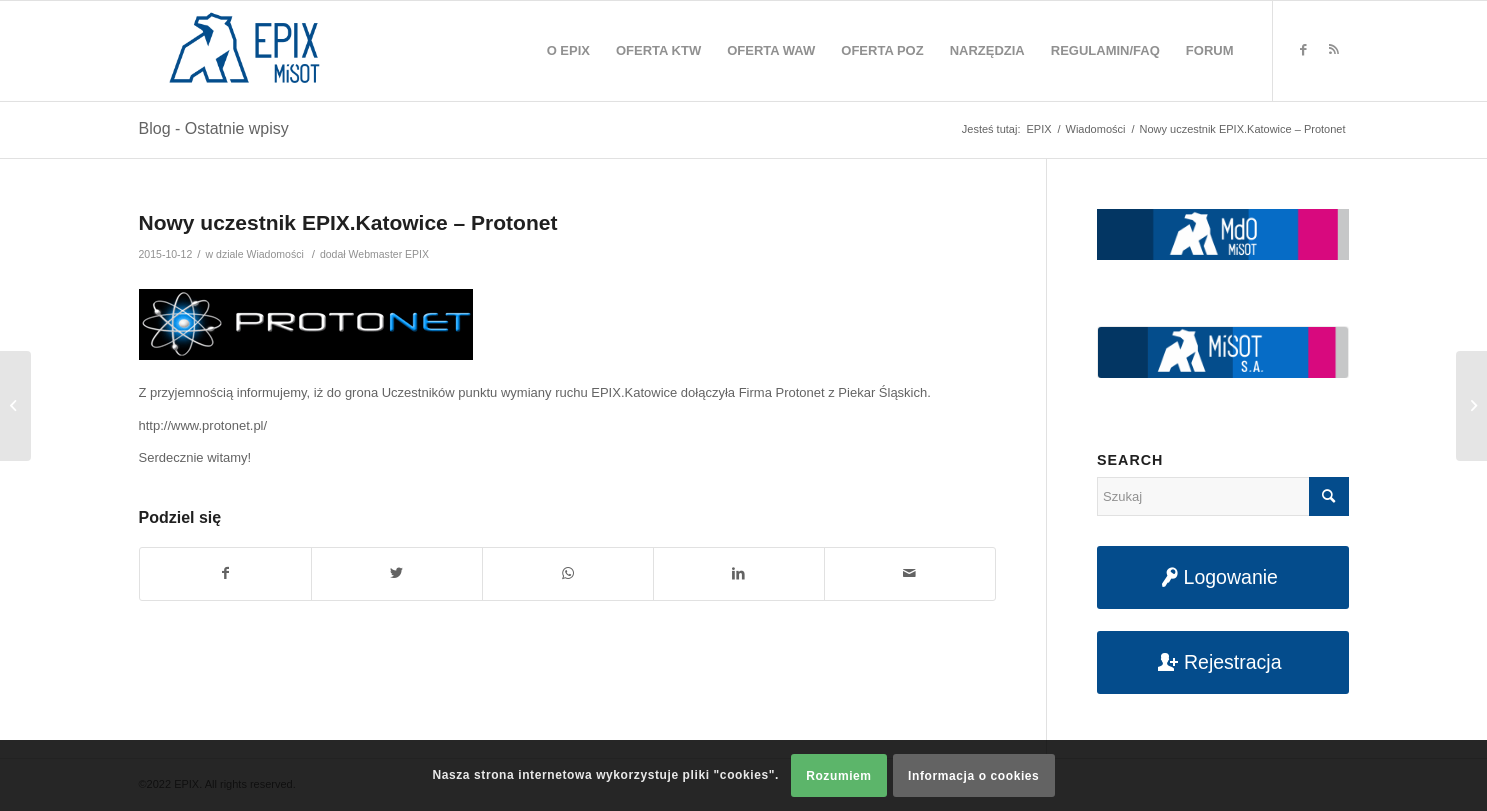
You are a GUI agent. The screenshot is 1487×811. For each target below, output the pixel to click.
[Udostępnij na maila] (910, 573)
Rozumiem (838, 776)
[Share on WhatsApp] (568, 573)
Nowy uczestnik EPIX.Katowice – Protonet (348, 222)
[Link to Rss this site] (1334, 50)
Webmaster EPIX (389, 254)
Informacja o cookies (973, 776)
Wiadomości (274, 254)
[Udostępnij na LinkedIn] (739, 573)
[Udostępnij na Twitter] (397, 573)
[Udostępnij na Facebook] (225, 573)
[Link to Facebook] (1304, 50)
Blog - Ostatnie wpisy (214, 128)
